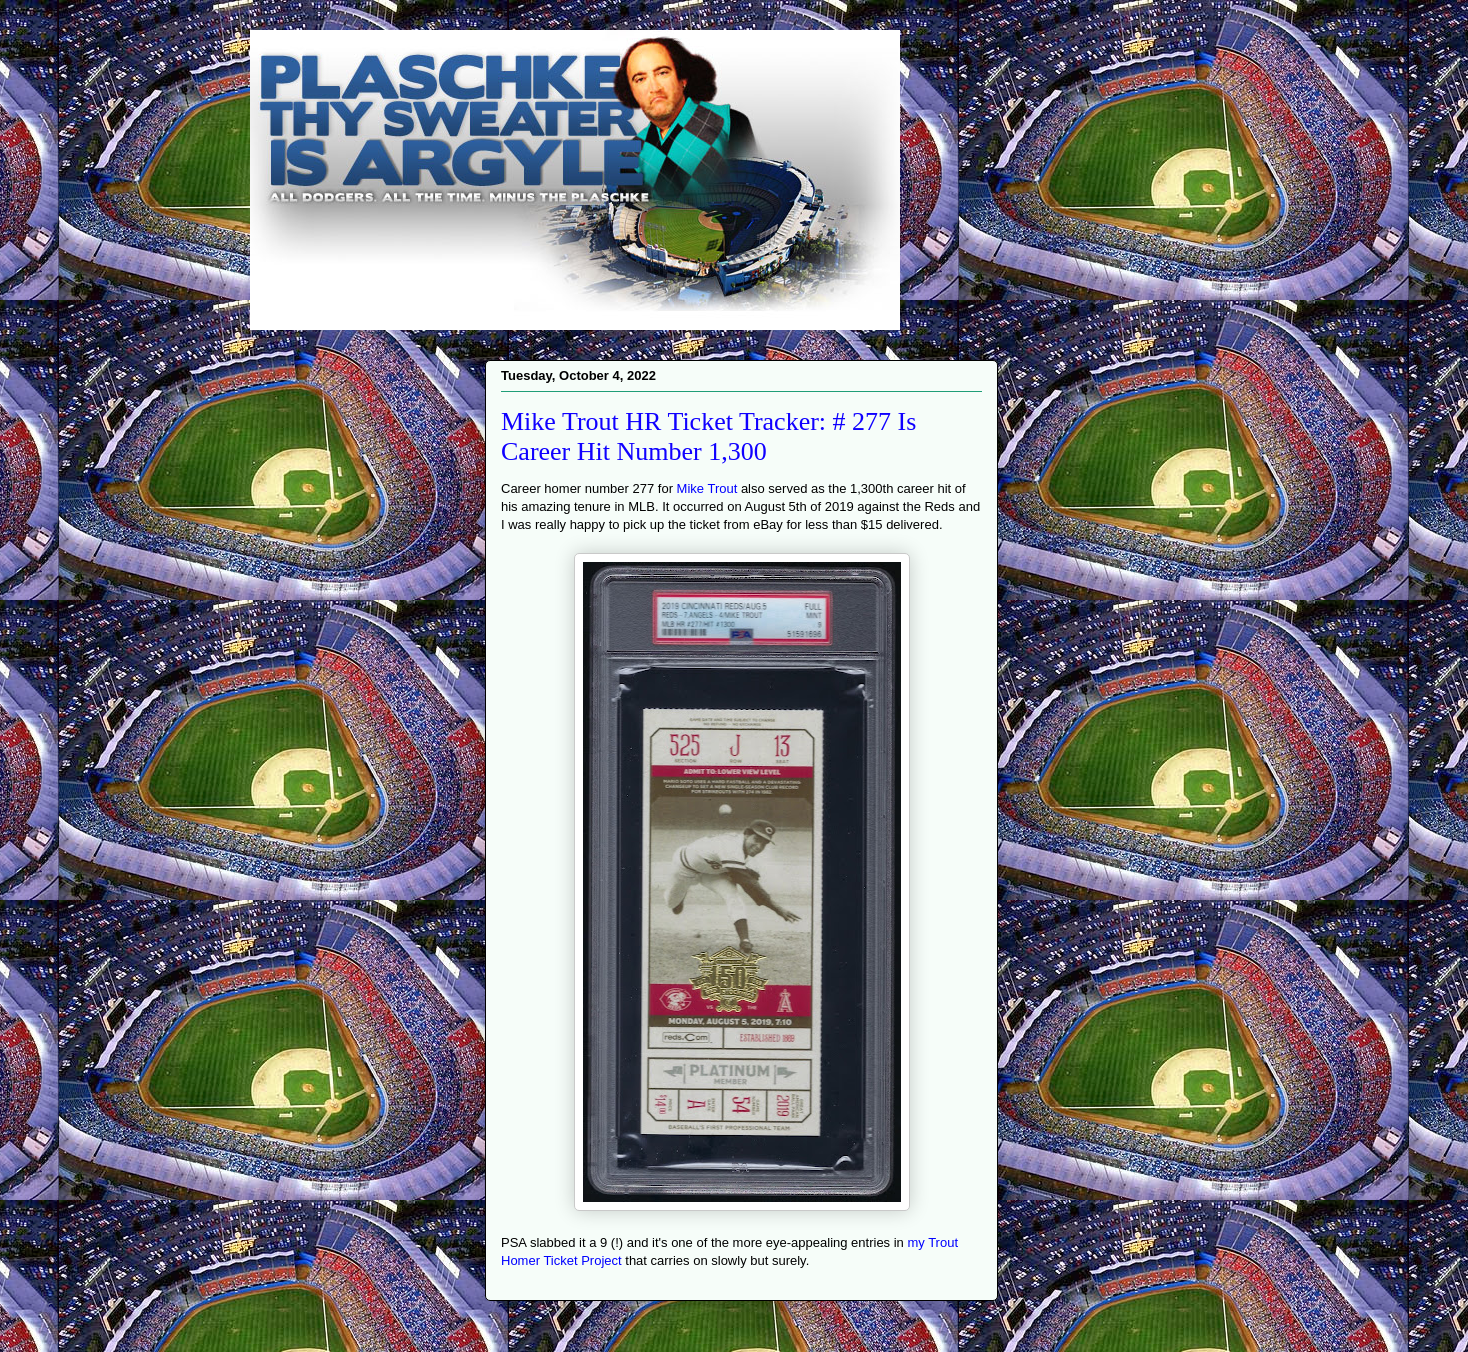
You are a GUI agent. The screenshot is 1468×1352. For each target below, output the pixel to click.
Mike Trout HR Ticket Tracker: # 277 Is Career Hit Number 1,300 (708, 436)
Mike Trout (707, 488)
